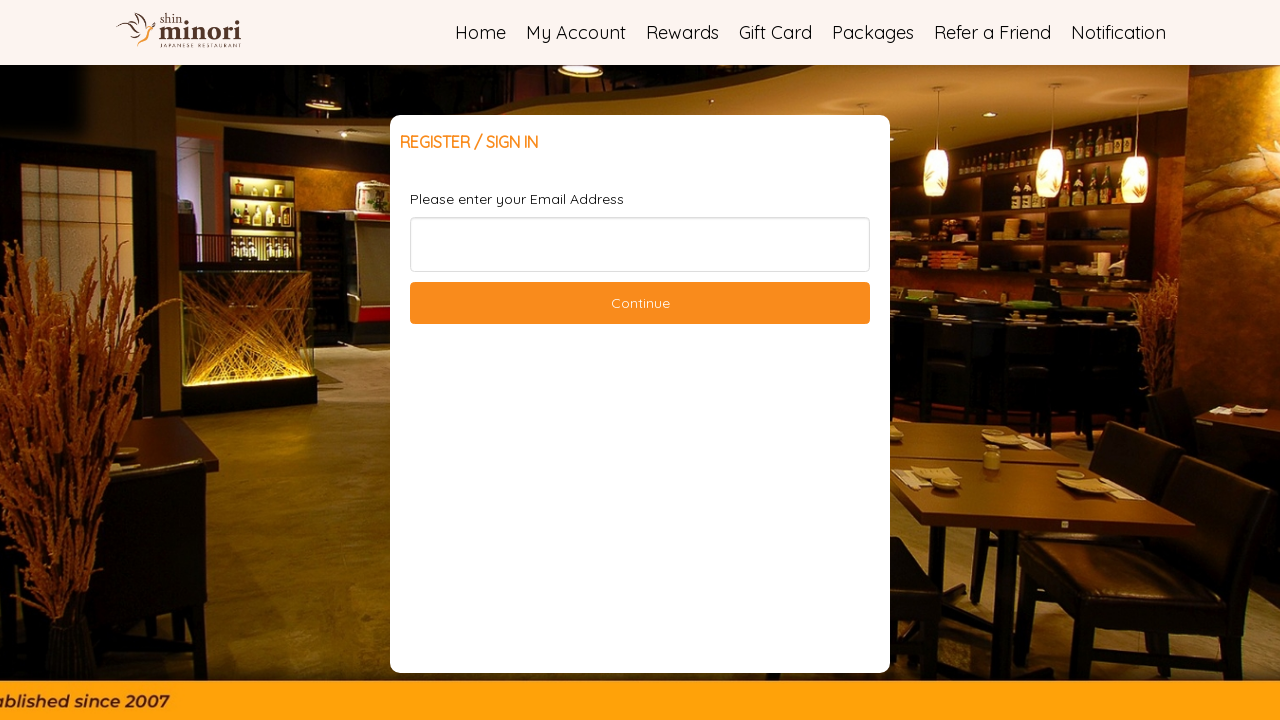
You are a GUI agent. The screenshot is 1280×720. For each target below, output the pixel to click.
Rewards (682, 32)
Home (480, 32)
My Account (576, 32)
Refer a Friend (992, 32)
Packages (873, 32)
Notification (1118, 32)
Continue (640, 303)
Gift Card (775, 32)
